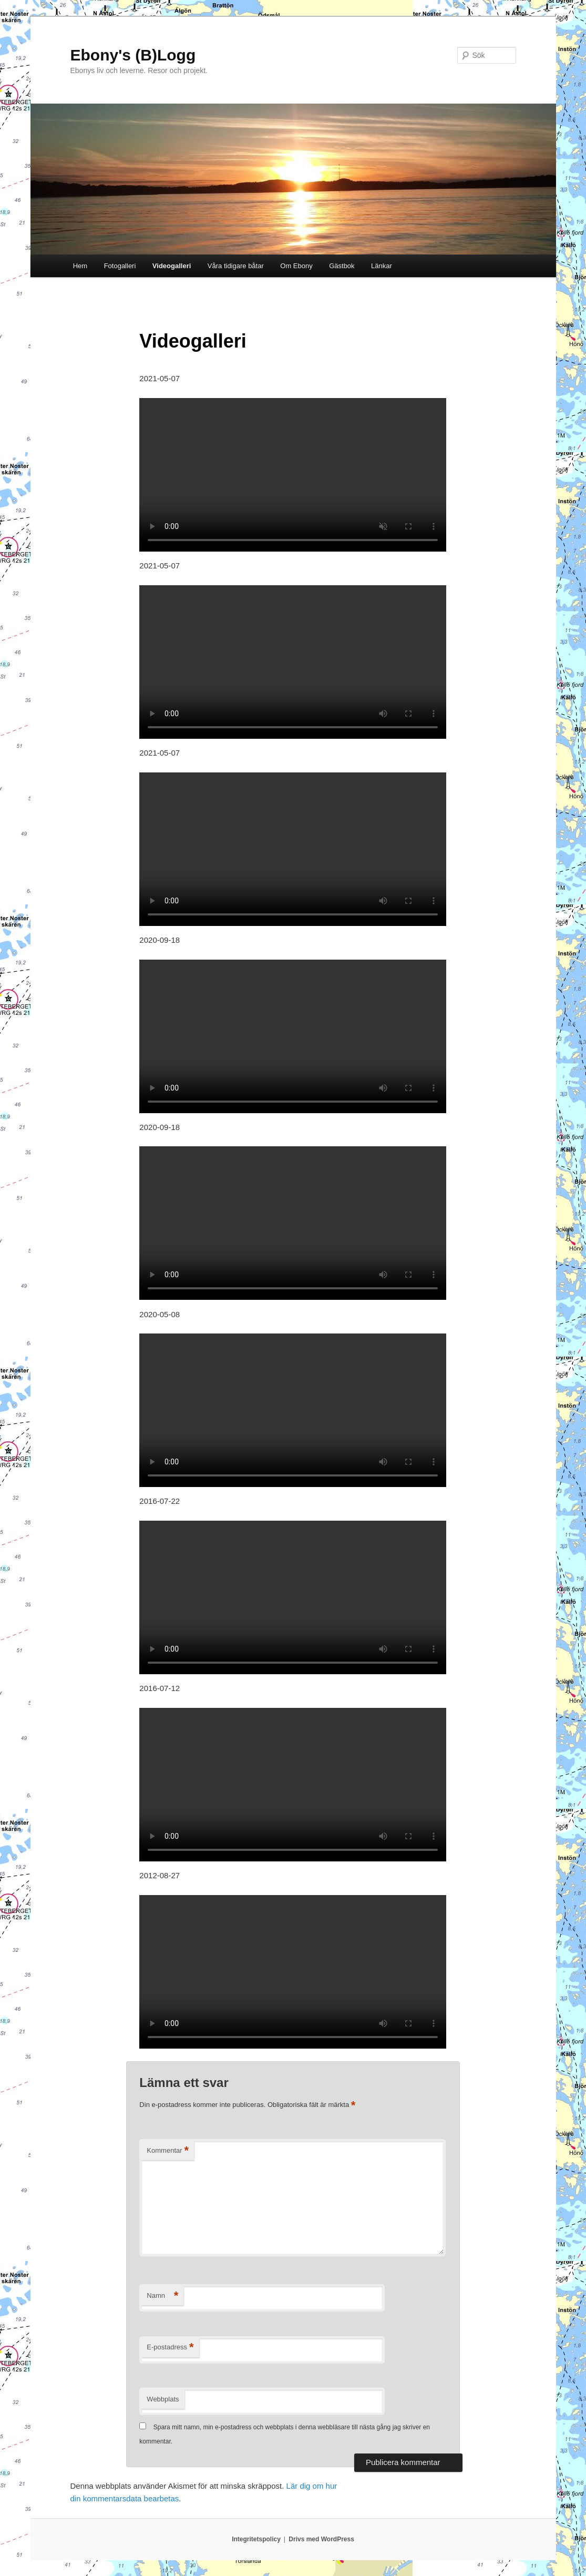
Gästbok (341, 266)
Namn (162, 2296)
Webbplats (163, 2399)
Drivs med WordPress (321, 2539)
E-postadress (170, 2347)
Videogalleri (171, 266)
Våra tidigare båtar (236, 266)
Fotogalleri (120, 266)
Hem (80, 266)
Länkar (381, 266)
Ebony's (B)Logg (133, 55)
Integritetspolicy (256, 2539)
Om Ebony (296, 266)
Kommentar (168, 2150)
